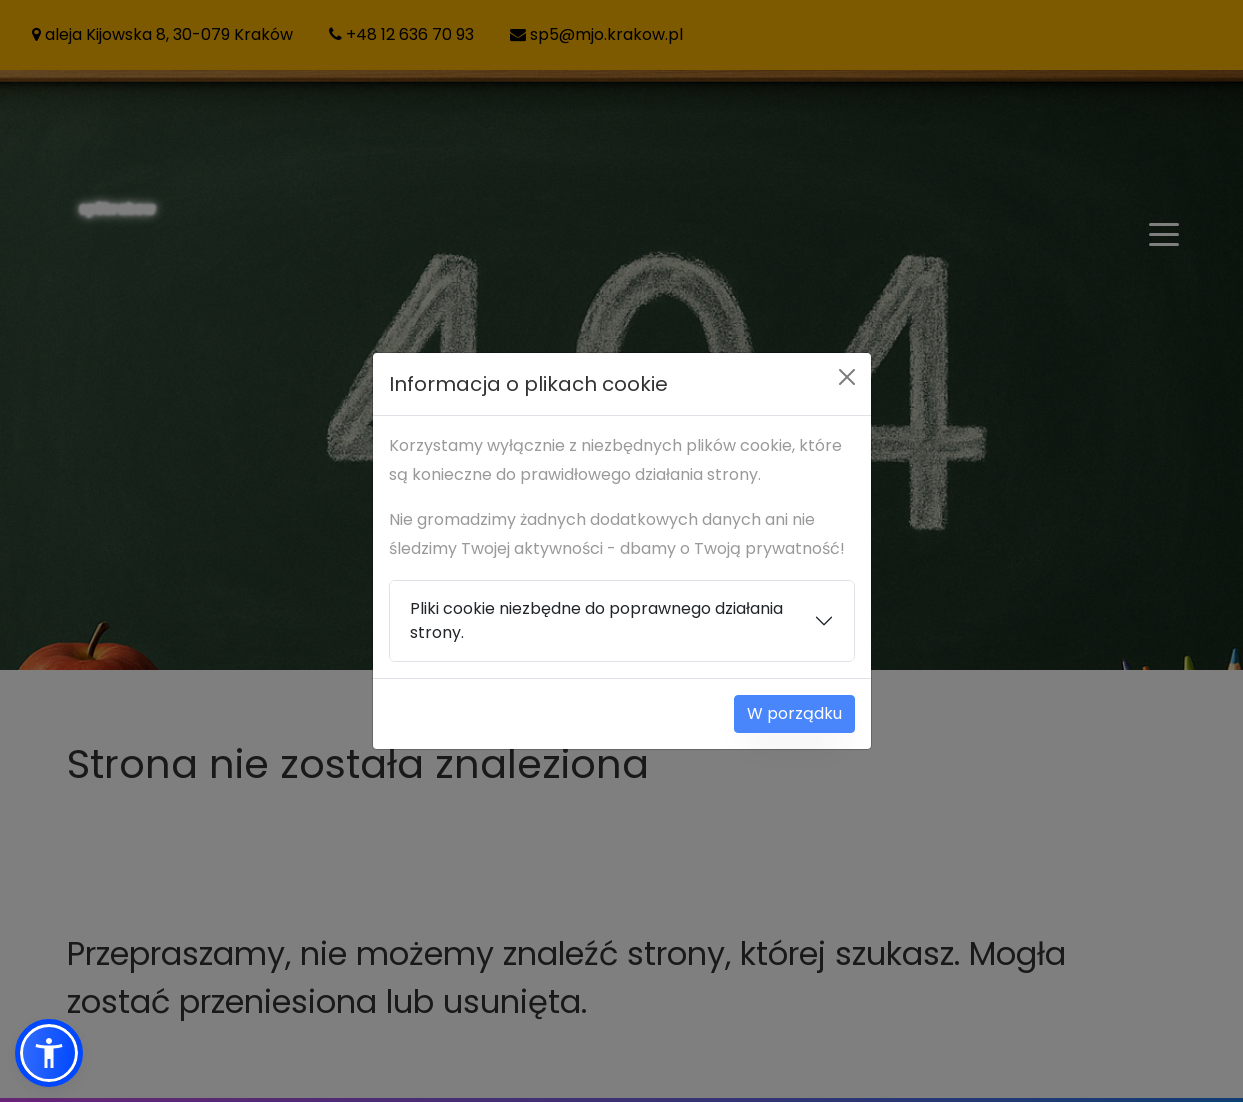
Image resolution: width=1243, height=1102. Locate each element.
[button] (49, 1053)
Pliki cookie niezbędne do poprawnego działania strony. (596, 620)
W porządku (794, 713)
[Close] (847, 377)
